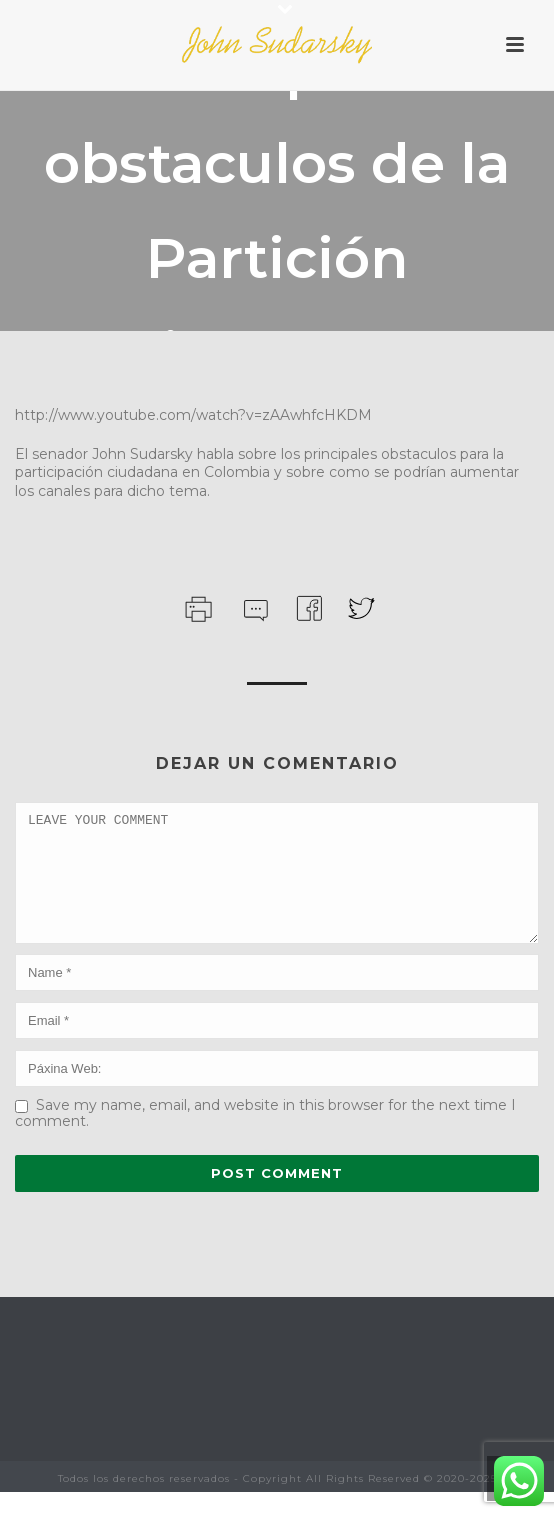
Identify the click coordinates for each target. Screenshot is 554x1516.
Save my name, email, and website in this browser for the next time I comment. (265, 1137)
